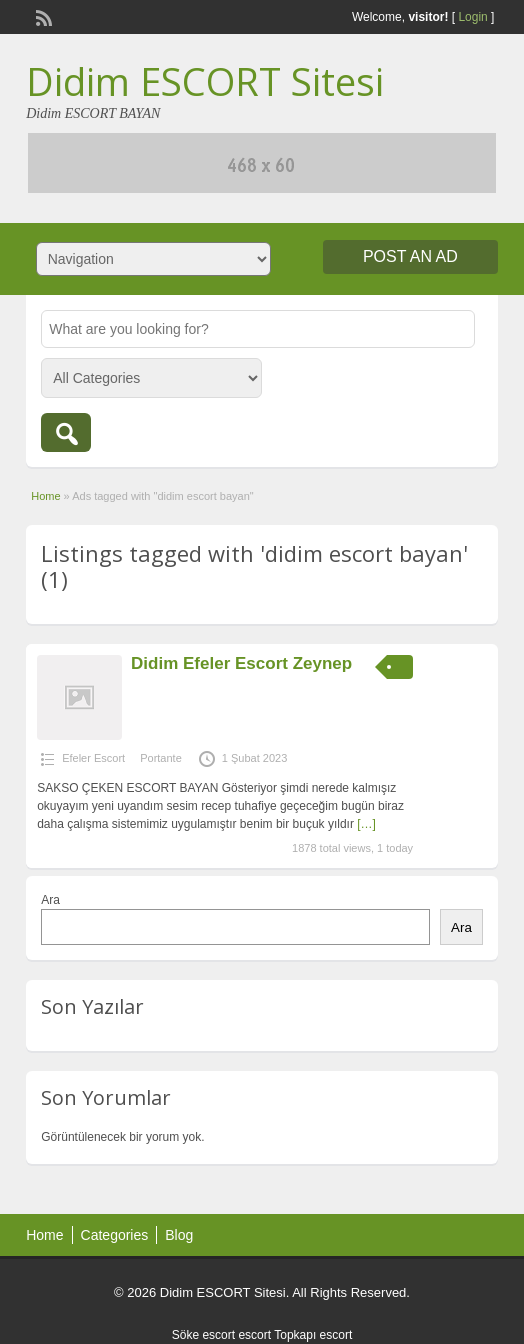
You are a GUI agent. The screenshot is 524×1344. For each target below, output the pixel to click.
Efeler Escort (93, 758)
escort (254, 1335)
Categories (115, 1235)
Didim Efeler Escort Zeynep (241, 663)
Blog (179, 1235)
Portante (161, 758)
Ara (50, 900)
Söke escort (203, 1335)
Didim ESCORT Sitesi (205, 81)
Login (472, 17)
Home (45, 496)
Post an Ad (410, 256)
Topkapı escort (313, 1335)
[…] (366, 824)
